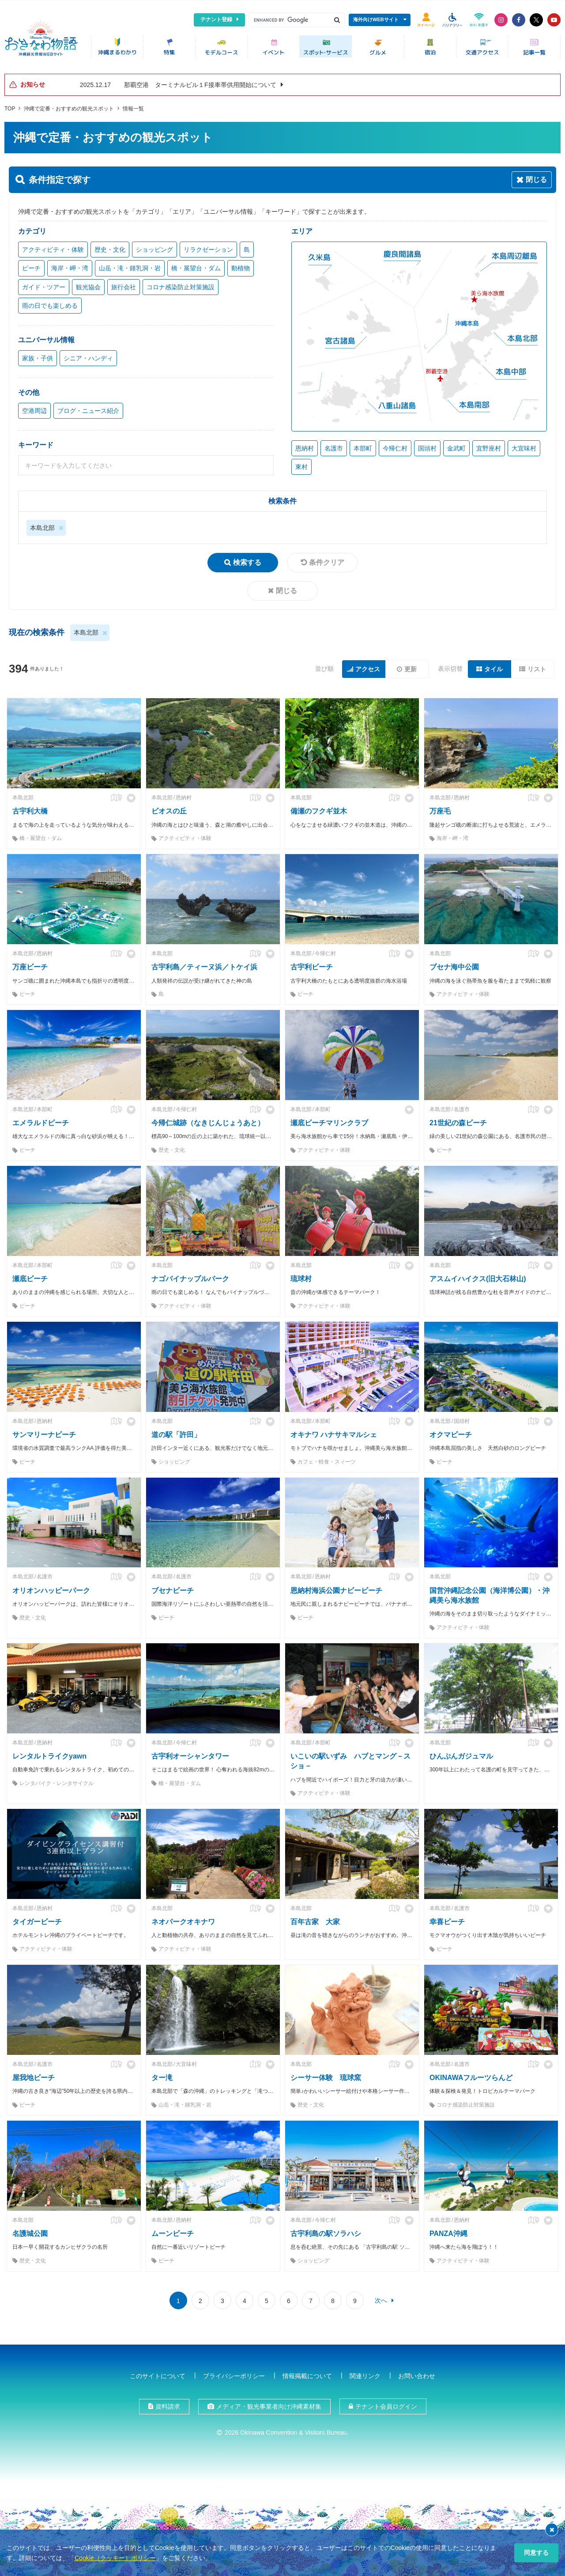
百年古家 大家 (315, 1919)
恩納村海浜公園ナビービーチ (336, 1587)
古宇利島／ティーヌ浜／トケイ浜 (204, 964)
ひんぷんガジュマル (461, 1753)
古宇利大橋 (30, 808)
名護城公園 (30, 2230)
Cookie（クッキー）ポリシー (115, 2557)
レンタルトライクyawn (49, 1753)
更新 (410, 666)
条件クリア (326, 559)
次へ (381, 2297)
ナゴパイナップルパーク (190, 1275)
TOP (9, 105)
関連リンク (365, 2372)
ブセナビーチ (172, 1587)
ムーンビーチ (172, 2230)
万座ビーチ (30, 964)
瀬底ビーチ (30, 1275)
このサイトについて (157, 2372)
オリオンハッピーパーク (51, 1587)
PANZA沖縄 (448, 2230)
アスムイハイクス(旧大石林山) (477, 1275)
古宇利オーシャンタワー (190, 1753)
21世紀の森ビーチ (458, 1119)
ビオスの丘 (169, 808)
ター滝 (162, 2074)
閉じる (286, 587)
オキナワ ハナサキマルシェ (333, 1431)
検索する (247, 559)
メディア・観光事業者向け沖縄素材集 (268, 2403)
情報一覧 (133, 105)
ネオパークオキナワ (183, 1919)
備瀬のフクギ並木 (318, 808)
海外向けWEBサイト (376, 19)
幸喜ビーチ (447, 1919)
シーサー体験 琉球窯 (325, 2074)
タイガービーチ (37, 1919)
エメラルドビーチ (40, 1119)
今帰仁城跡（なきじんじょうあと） (207, 1119)
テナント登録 (216, 19)
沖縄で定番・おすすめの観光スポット (69, 105)
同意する (536, 2552)
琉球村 (301, 1275)
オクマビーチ (450, 1431)
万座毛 (440, 808)
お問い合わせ (416, 2372)
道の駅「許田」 (176, 1431)
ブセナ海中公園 (454, 964)
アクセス (367, 666)
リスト (536, 666)
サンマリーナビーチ (44, 1431)
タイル (493, 666)
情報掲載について (307, 2372)
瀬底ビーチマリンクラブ (329, 1119)
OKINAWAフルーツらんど (470, 2074)
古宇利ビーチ (311, 964)
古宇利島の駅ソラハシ (325, 2230)
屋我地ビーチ (33, 2074)
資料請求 (167, 2403)
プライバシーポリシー (234, 2372)
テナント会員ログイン (386, 2403)
